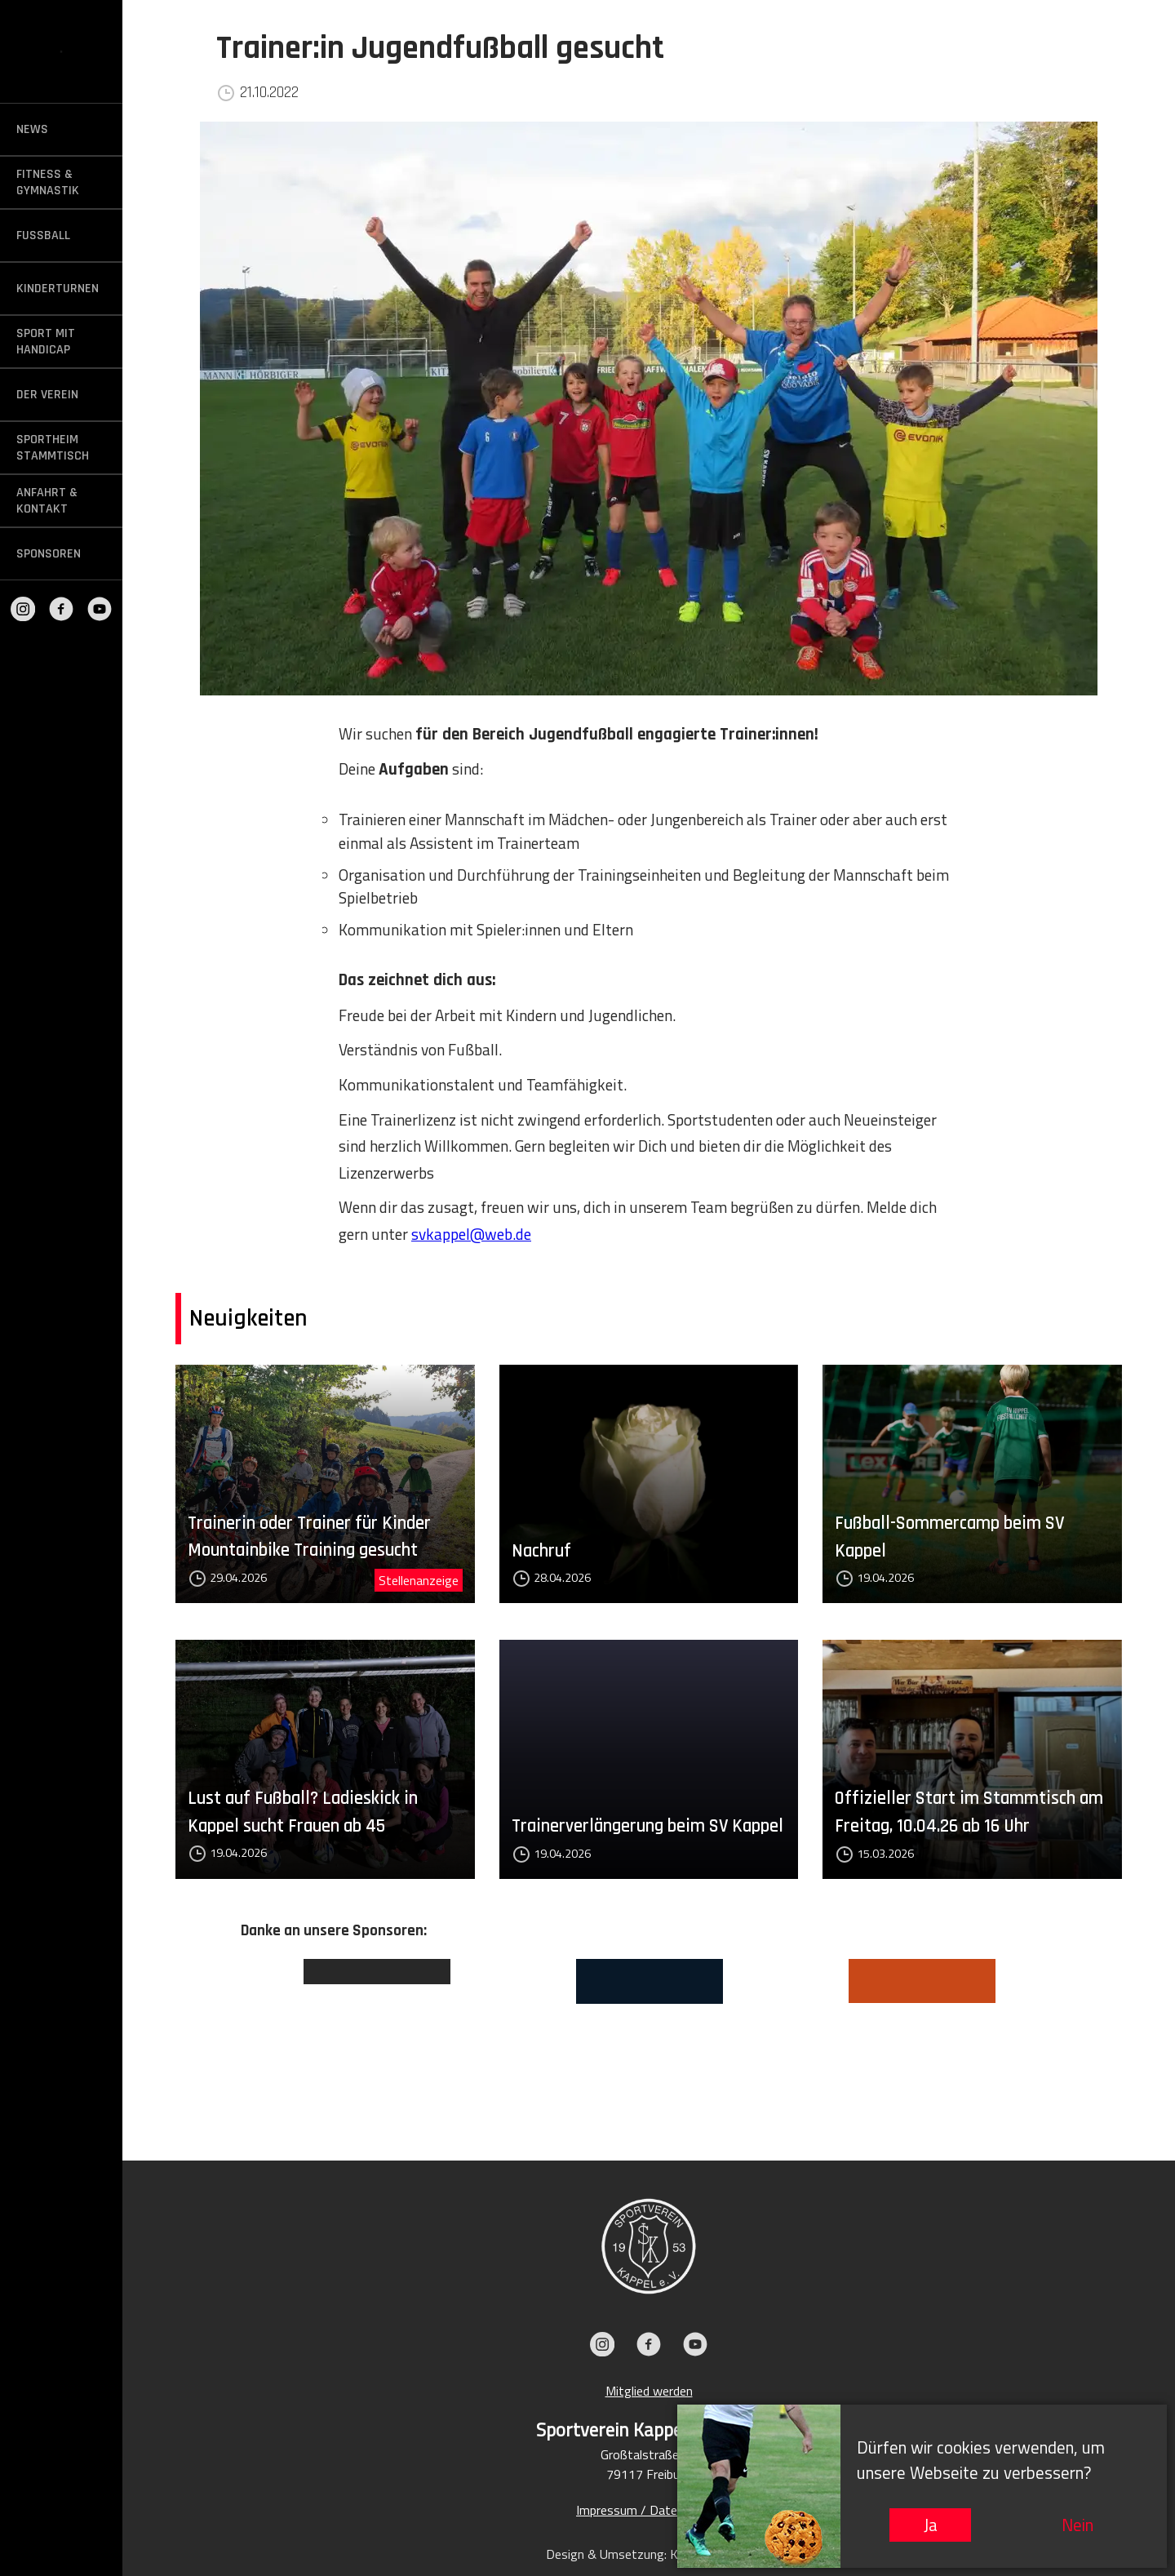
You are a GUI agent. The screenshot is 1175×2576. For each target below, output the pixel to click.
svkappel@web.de (471, 1234)
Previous (228, 2035)
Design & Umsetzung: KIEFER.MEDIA (649, 2554)
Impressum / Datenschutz (648, 2510)
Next (1069, 2035)
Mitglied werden (649, 2391)
